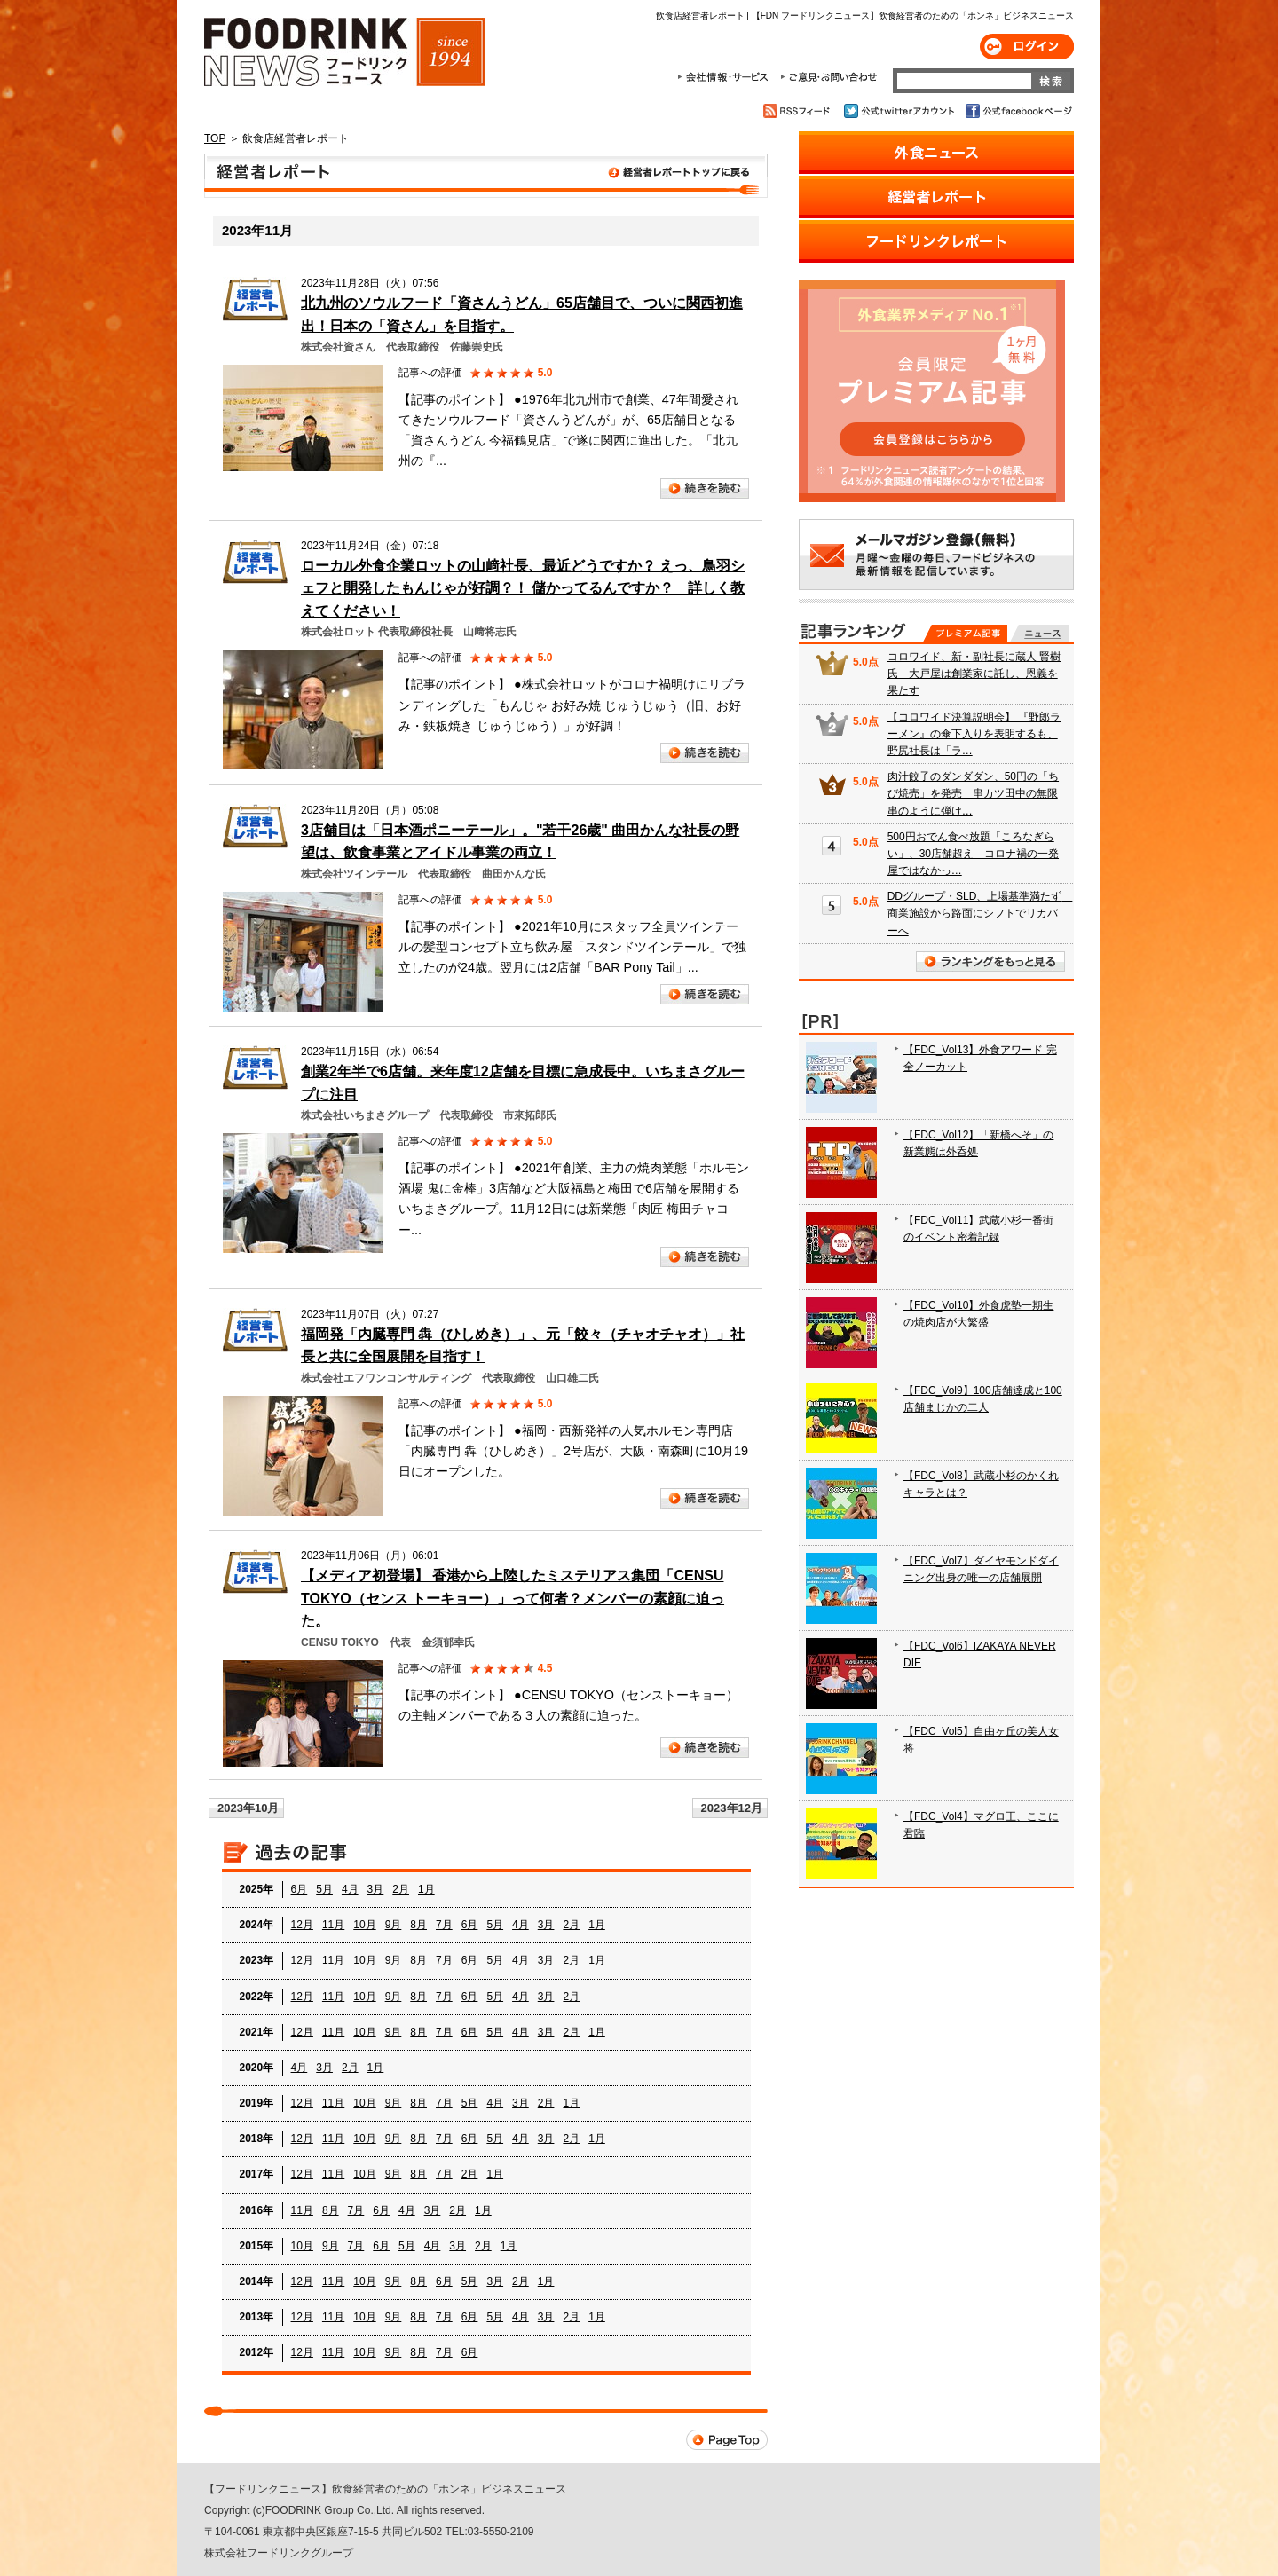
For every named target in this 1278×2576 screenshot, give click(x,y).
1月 (426, 1889)
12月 (302, 1924)
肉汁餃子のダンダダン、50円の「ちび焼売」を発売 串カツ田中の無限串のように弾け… (973, 793)
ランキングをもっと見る (990, 961)
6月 (299, 1889)
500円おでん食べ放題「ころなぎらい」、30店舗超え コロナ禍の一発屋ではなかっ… (973, 854)
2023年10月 (248, 1808)
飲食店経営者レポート (486, 176)
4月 (350, 1889)
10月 (364, 1924)
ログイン (1027, 46)
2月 (400, 1889)
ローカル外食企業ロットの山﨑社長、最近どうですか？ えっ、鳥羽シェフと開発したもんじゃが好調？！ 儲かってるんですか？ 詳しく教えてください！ (523, 588)
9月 (393, 1924)
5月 (324, 1889)
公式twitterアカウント (900, 111)
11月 (333, 1924)
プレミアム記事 (965, 633)
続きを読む (704, 488)
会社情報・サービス (725, 77)
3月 (375, 1889)
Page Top (727, 2440)
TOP (214, 138)
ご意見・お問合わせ (828, 77)
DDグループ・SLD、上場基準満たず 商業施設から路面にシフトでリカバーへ (980, 913)
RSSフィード (799, 111)
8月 (418, 1924)
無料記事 (1039, 633)
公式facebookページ (1017, 111)
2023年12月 (731, 1808)
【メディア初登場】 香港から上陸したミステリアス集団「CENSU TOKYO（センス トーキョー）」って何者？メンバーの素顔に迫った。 (512, 1598)
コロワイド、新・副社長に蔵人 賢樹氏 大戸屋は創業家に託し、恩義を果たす (974, 673)
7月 (444, 1924)
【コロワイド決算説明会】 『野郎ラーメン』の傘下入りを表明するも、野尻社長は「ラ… (974, 734)
